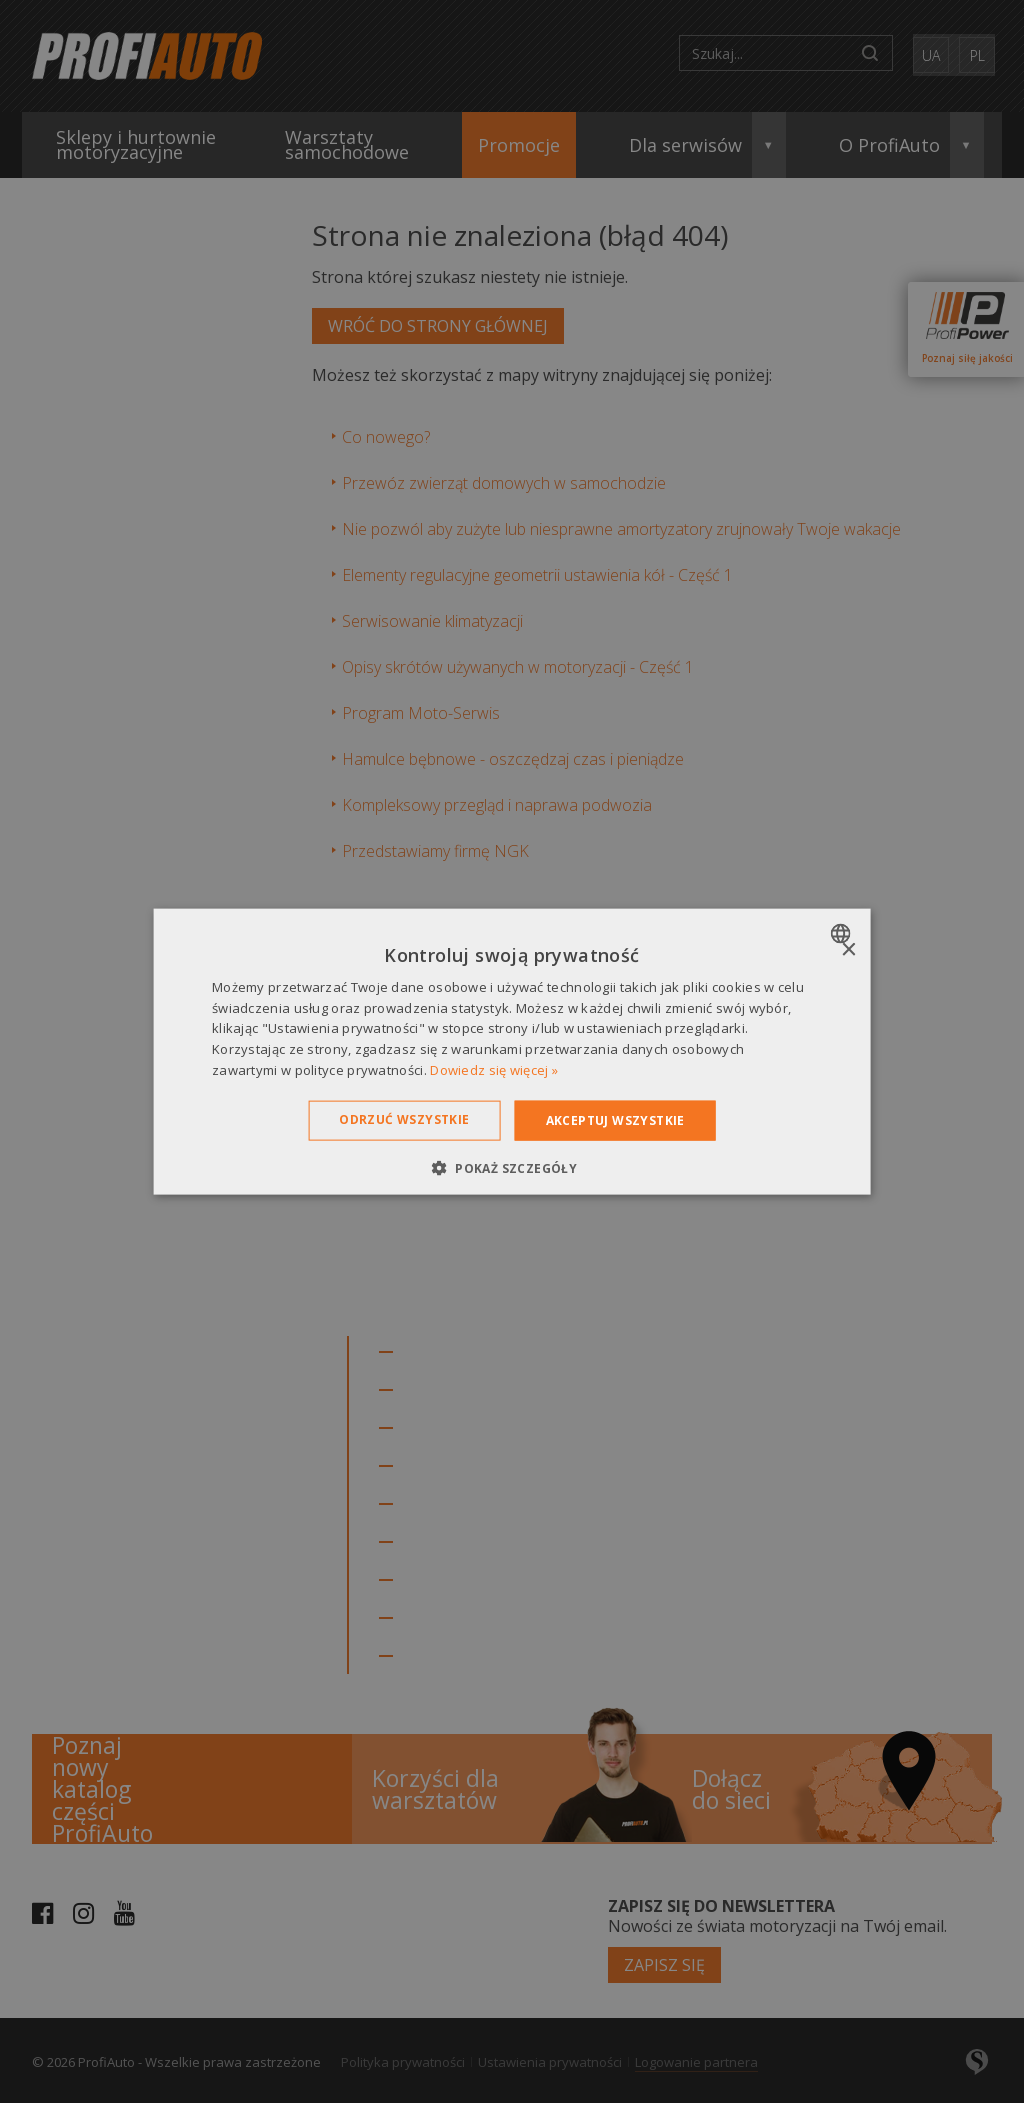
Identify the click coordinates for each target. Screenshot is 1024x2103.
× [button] (847, 949)
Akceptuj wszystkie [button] (615, 1119)
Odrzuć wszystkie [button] (404, 1118)
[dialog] (512, 1051)
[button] (512, 1168)
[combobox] (842, 933)
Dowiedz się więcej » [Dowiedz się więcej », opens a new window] (494, 1070)
